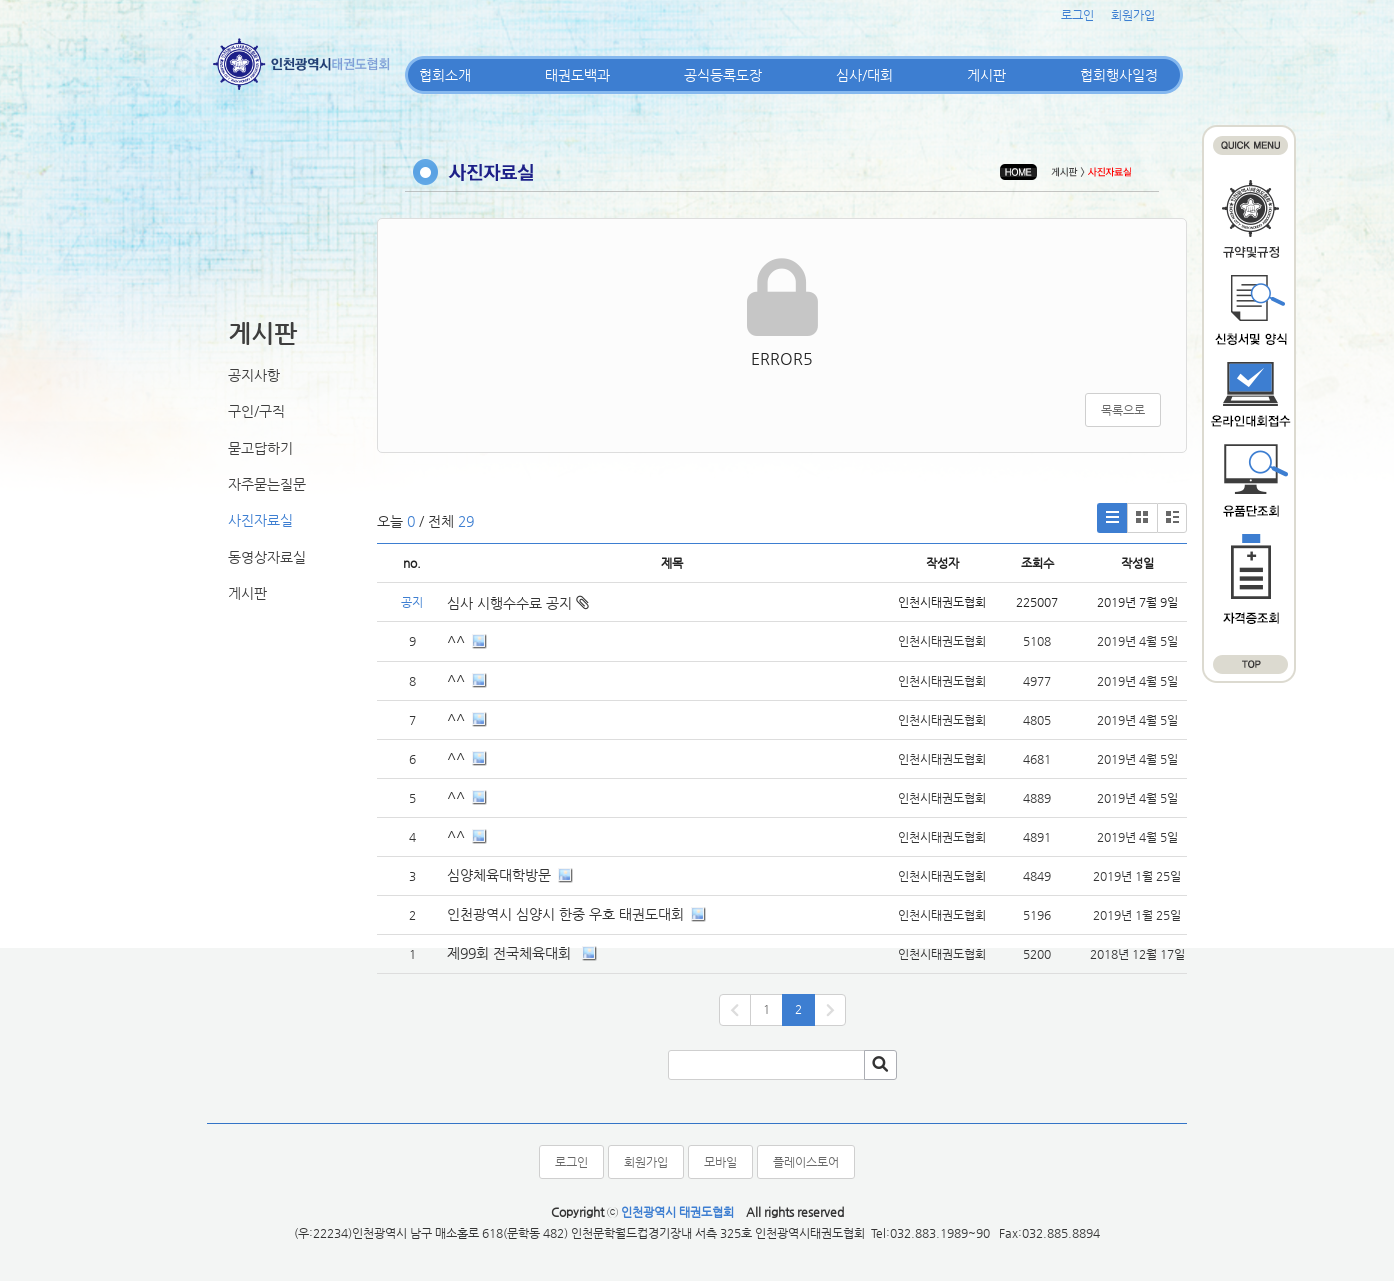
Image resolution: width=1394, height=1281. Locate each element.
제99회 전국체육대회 (511, 953)
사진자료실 (260, 520)
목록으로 (1123, 410)
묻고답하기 (260, 448)
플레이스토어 (806, 1162)
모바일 (720, 1162)
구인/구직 (256, 411)
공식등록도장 (723, 75)
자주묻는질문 (267, 484)
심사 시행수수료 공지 (518, 603)
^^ (456, 641)
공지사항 (254, 375)
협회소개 (445, 75)
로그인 (1077, 15)
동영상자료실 (267, 557)
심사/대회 (864, 75)
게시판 (986, 75)
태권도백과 (577, 75)
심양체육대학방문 (499, 875)
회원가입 (1133, 15)
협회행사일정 (1119, 75)
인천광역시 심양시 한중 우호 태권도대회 (565, 914)
